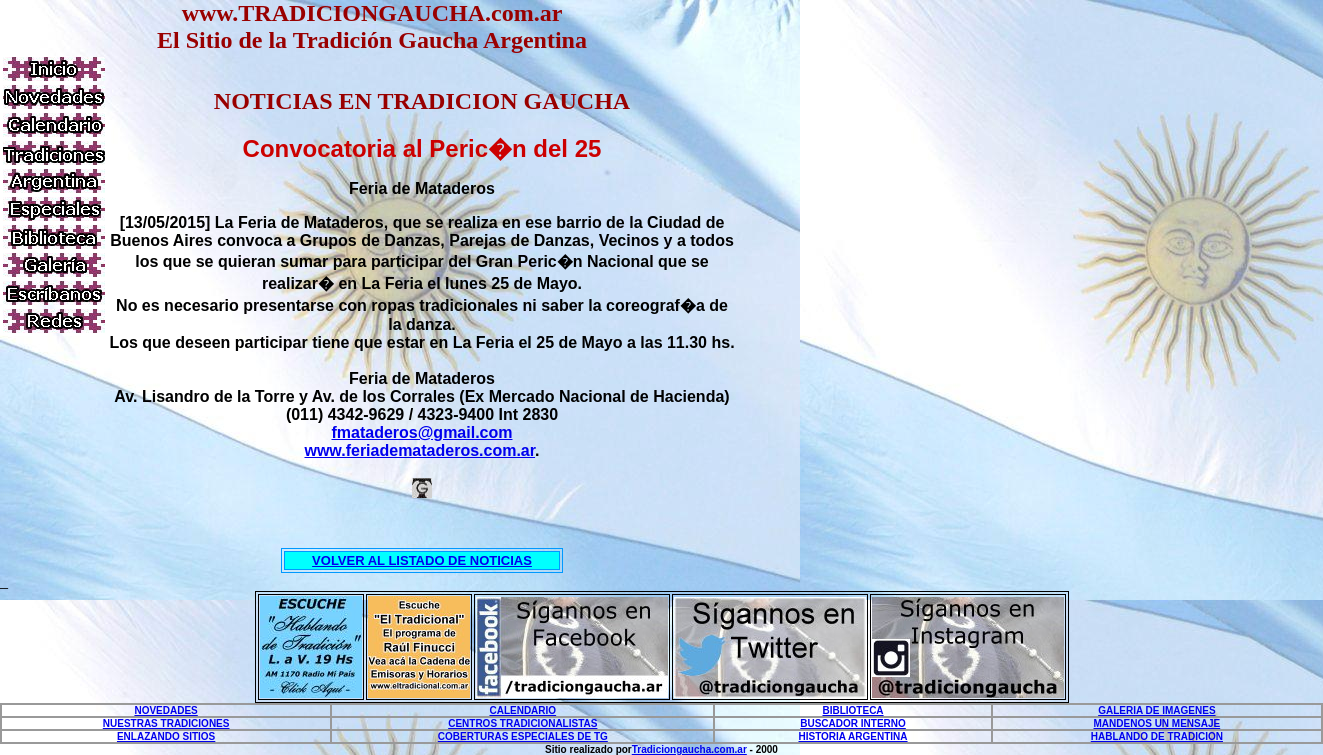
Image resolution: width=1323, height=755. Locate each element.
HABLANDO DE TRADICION (1157, 736)
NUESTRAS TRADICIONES (166, 723)
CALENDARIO (522, 710)
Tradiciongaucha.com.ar (689, 749)
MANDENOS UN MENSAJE (1157, 723)
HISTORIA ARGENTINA (852, 736)
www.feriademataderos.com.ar (419, 450)
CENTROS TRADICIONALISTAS (522, 723)
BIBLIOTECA (852, 710)
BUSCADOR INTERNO (853, 723)
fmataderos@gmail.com (422, 432)
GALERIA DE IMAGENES (1156, 710)
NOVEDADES (165, 710)
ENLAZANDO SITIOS (166, 736)
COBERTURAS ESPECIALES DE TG (523, 736)
